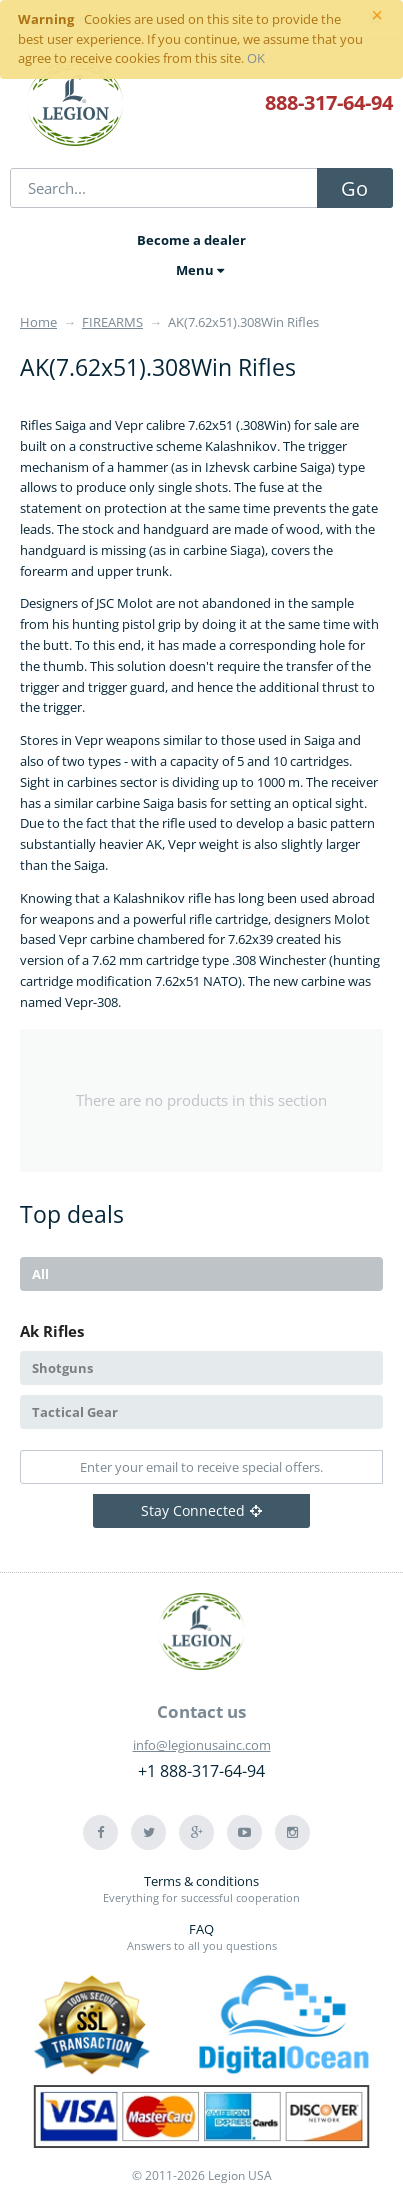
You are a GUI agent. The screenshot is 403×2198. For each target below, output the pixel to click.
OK (256, 58)
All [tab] (40, 1274)
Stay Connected (201, 1510)
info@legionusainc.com (202, 1745)
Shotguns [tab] (62, 1368)
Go (354, 188)
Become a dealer (191, 240)
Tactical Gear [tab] (75, 1412)
